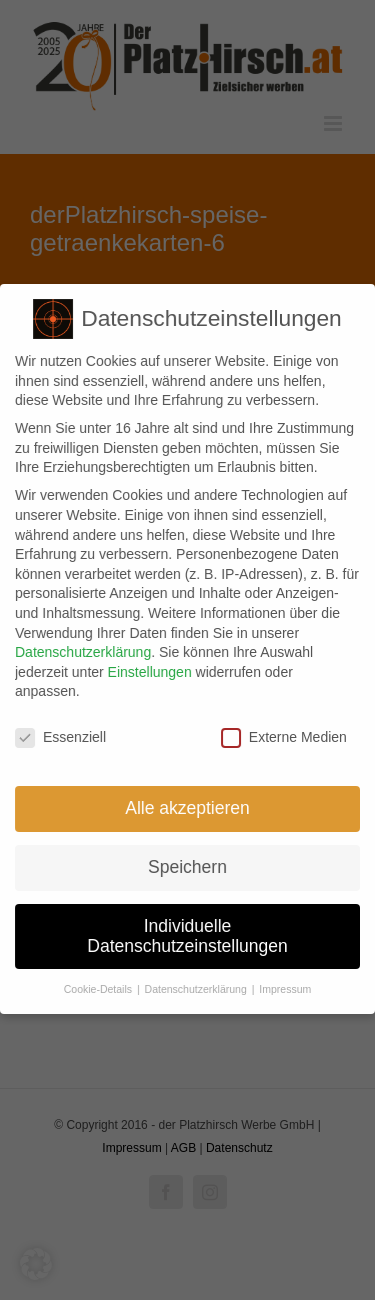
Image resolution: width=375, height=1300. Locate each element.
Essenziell (60, 731)
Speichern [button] (187, 860)
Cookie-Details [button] (99, 983)
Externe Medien (284, 731)
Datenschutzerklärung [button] (197, 983)
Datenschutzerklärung (83, 646)
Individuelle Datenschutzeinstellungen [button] (187, 929)
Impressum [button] (285, 983)
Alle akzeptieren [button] (187, 801)
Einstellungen (150, 665)
